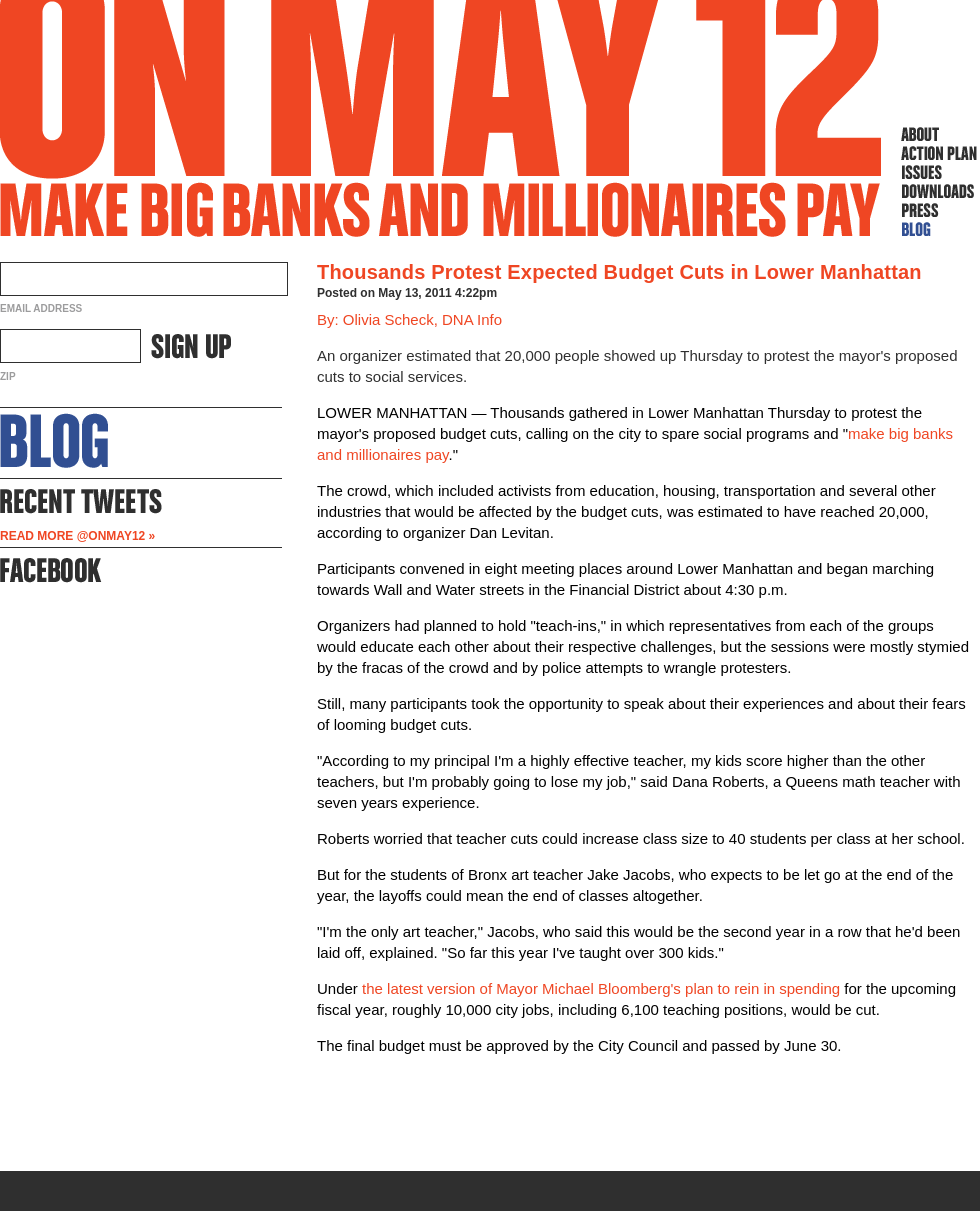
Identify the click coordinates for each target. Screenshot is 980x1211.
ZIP (8, 376)
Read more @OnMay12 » (77, 536)
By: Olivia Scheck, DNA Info (409, 319)
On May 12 (441, 118)
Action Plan (939, 153)
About (939, 134)
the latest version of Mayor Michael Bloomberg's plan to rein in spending (601, 988)
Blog (939, 229)
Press (939, 210)
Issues (939, 172)
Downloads (939, 191)
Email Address (41, 308)
